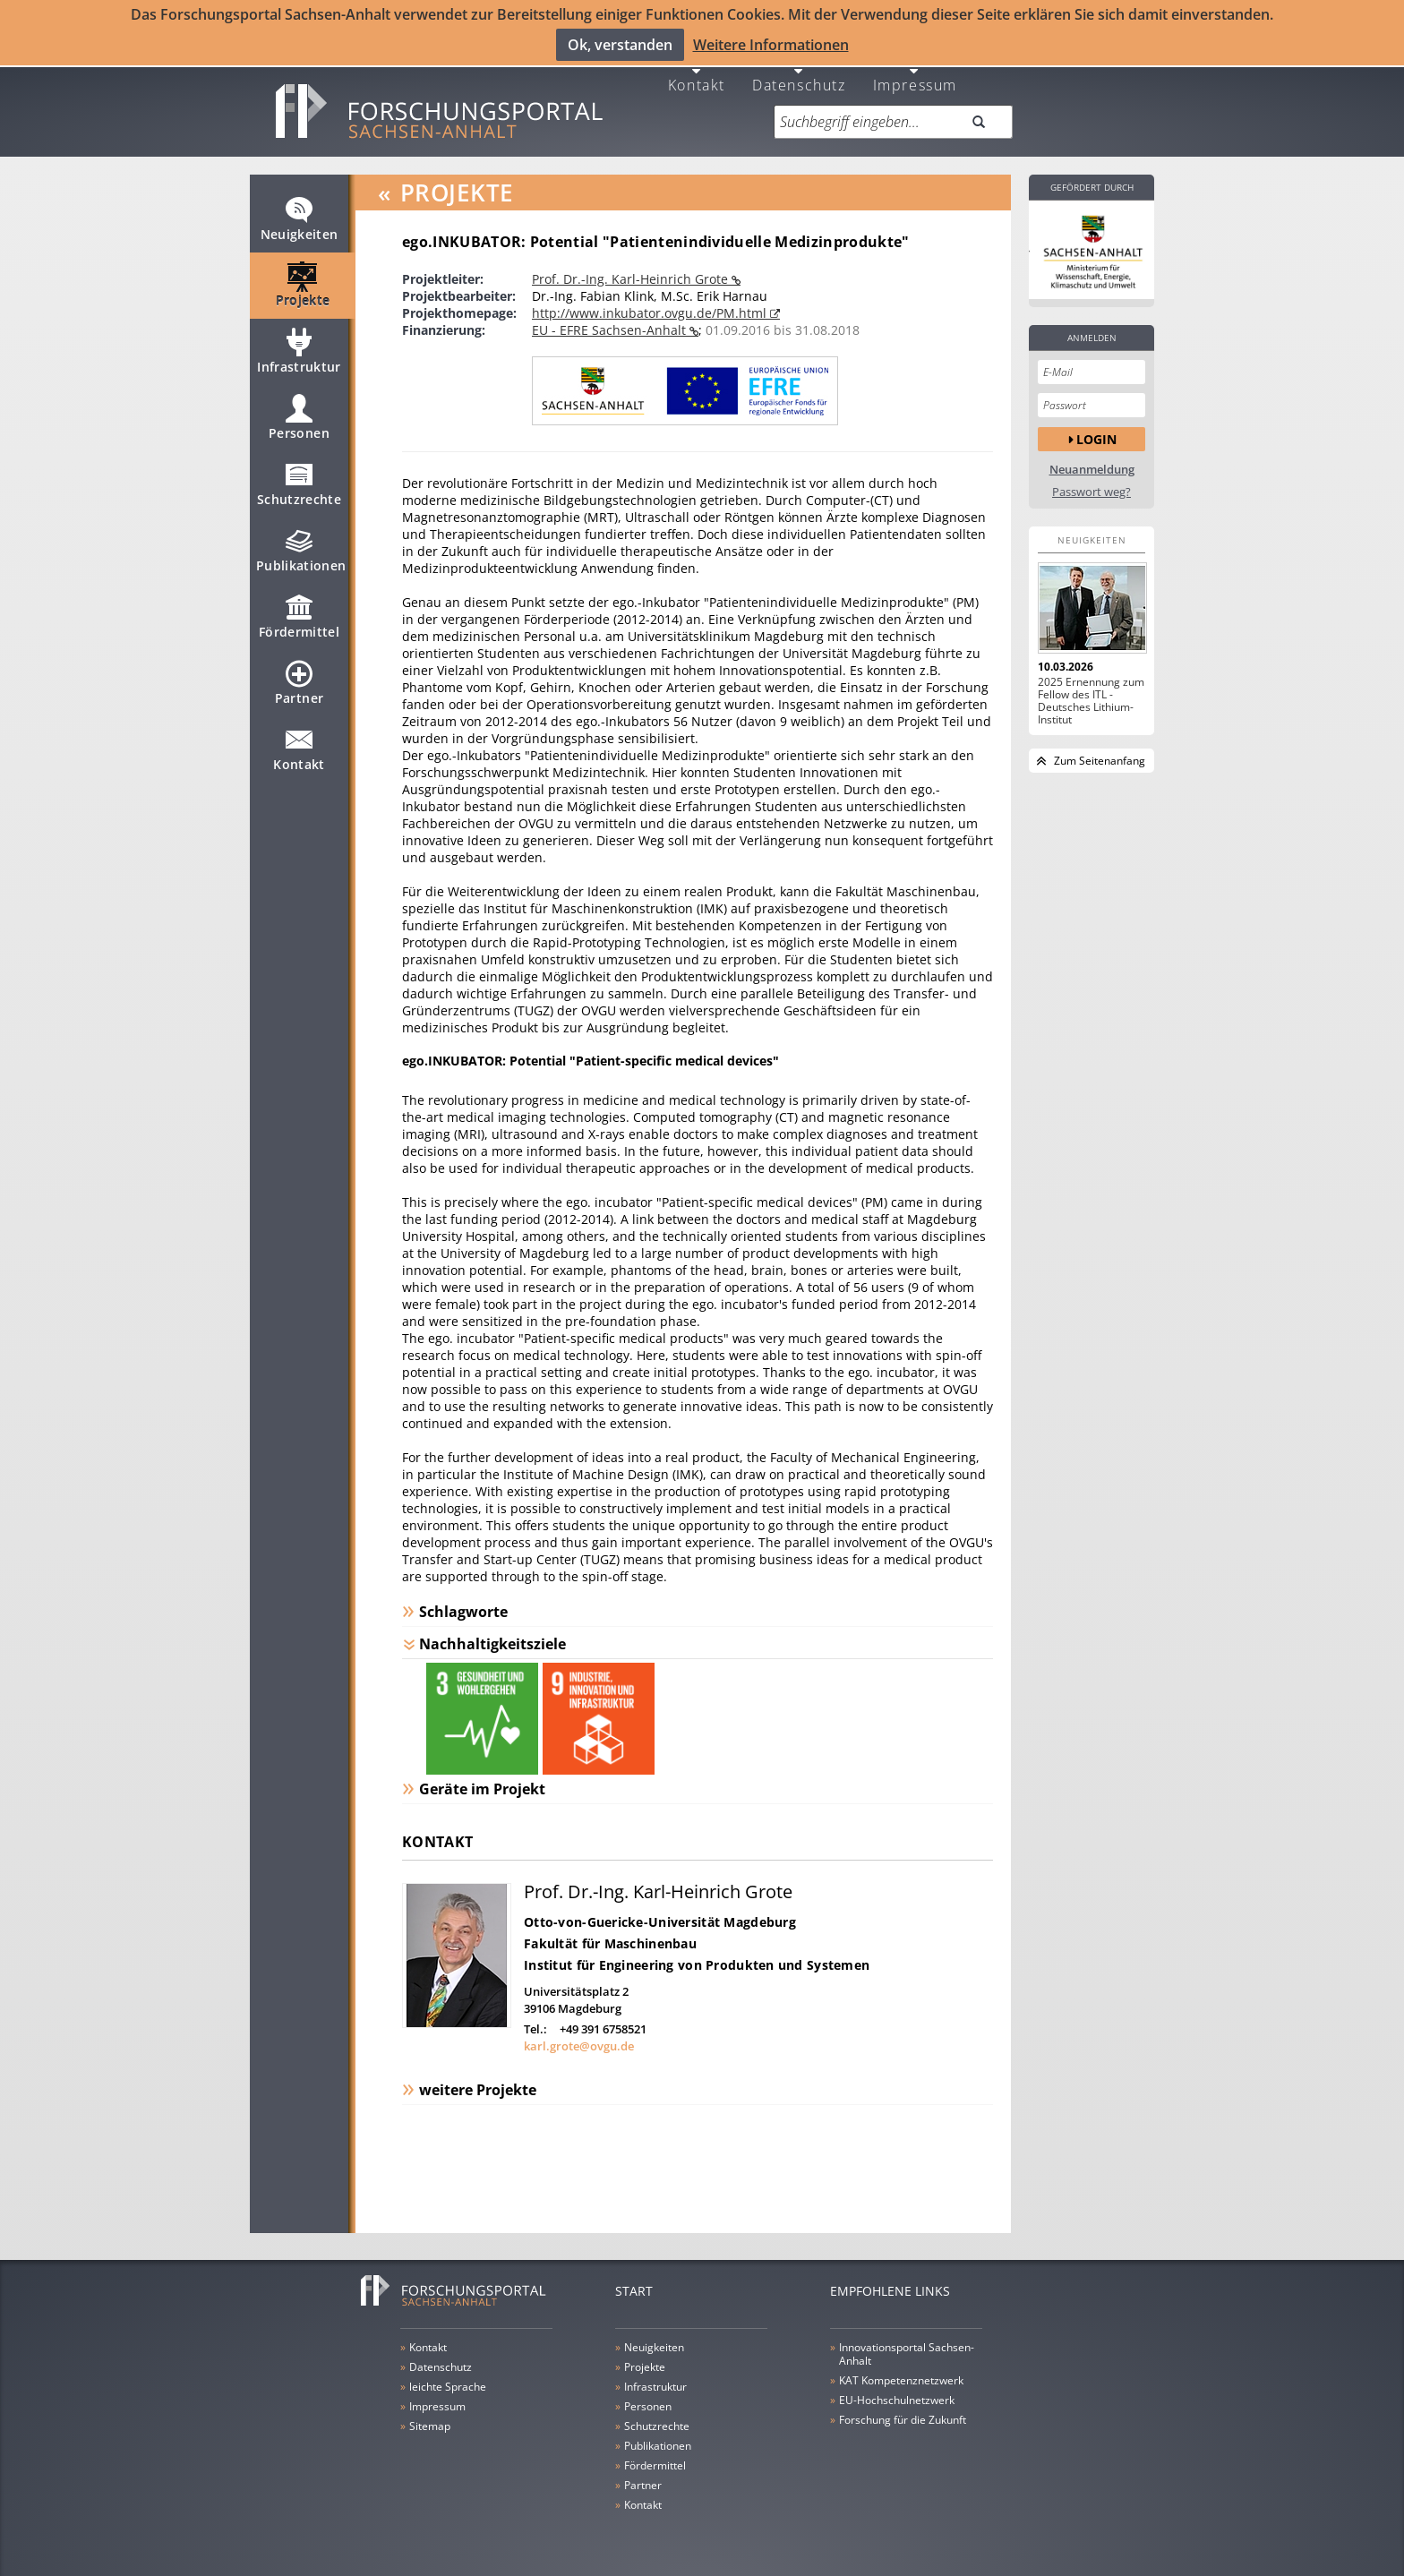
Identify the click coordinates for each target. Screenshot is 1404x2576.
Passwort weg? (1091, 489)
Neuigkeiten (299, 224)
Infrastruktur (299, 356)
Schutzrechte (299, 489)
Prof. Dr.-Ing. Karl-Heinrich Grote (632, 276)
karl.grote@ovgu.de (579, 2042)
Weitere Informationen (771, 45)
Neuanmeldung (1091, 467)
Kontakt (696, 81)
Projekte (303, 290)
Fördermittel (299, 621)
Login (1096, 435)
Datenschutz (799, 81)
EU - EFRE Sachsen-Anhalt (610, 327)
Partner (299, 688)
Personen (299, 423)
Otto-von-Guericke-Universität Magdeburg (660, 1918)
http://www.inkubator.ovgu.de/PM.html (651, 310)
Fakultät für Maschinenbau (610, 1939)
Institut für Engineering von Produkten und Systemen (696, 1961)
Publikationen (301, 555)
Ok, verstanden (620, 45)
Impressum (915, 81)
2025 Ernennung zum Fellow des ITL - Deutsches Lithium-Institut (1091, 698)
